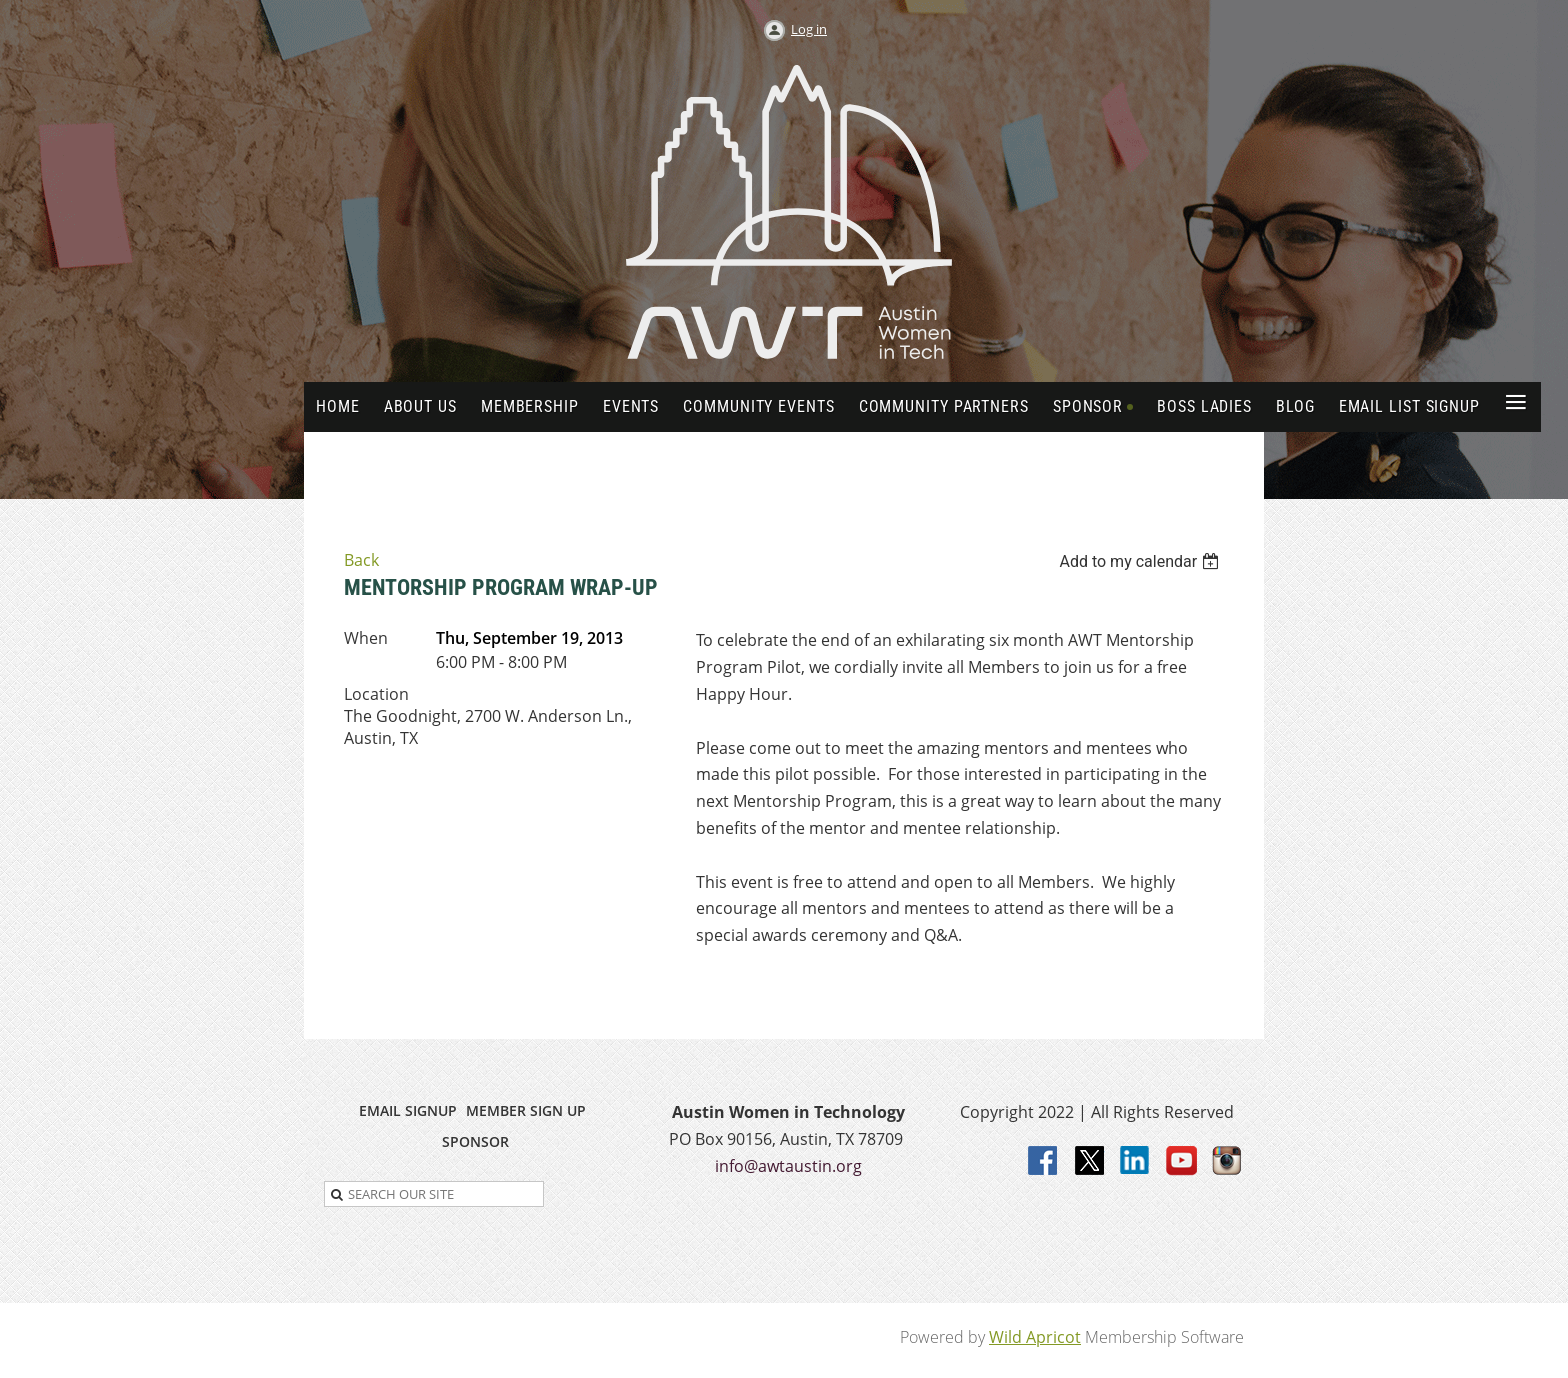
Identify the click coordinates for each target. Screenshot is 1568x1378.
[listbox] (1141, 561)
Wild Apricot (1035, 1337)
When (366, 638)
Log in (809, 29)
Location (376, 694)
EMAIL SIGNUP (408, 1110)
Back (361, 560)
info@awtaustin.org (788, 1166)
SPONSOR (475, 1141)
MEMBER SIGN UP (526, 1110)
